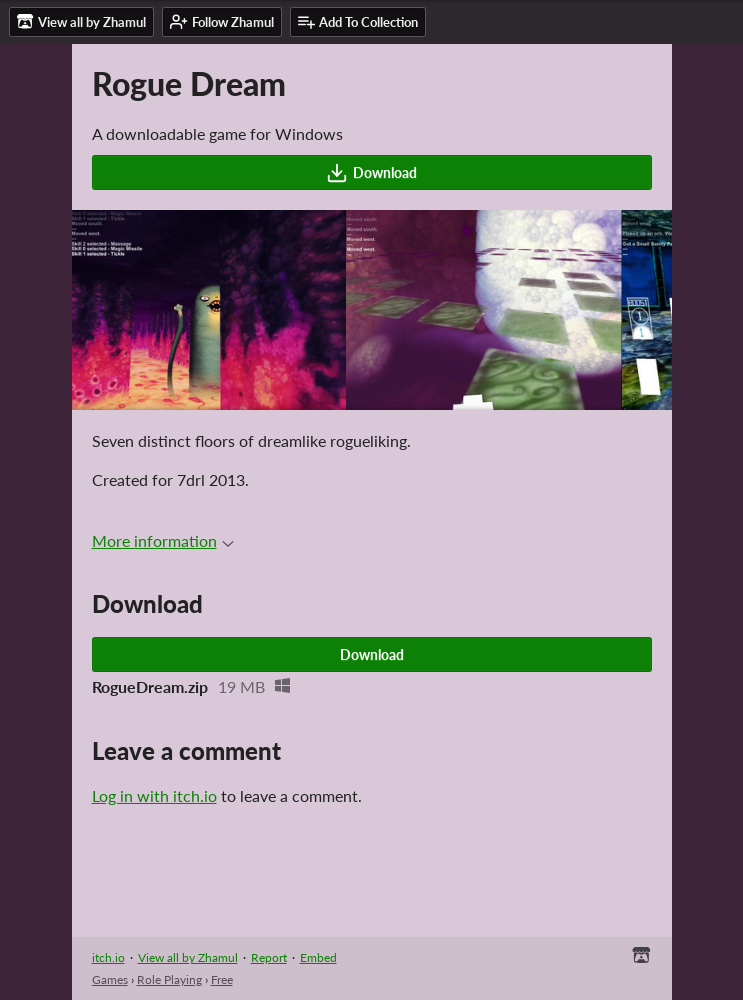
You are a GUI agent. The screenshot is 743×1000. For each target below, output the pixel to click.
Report (269, 957)
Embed (318, 957)
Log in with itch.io (154, 795)
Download (371, 173)
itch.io (108, 957)
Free (222, 979)
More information (163, 540)
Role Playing (169, 979)
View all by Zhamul (188, 957)
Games (110, 979)
